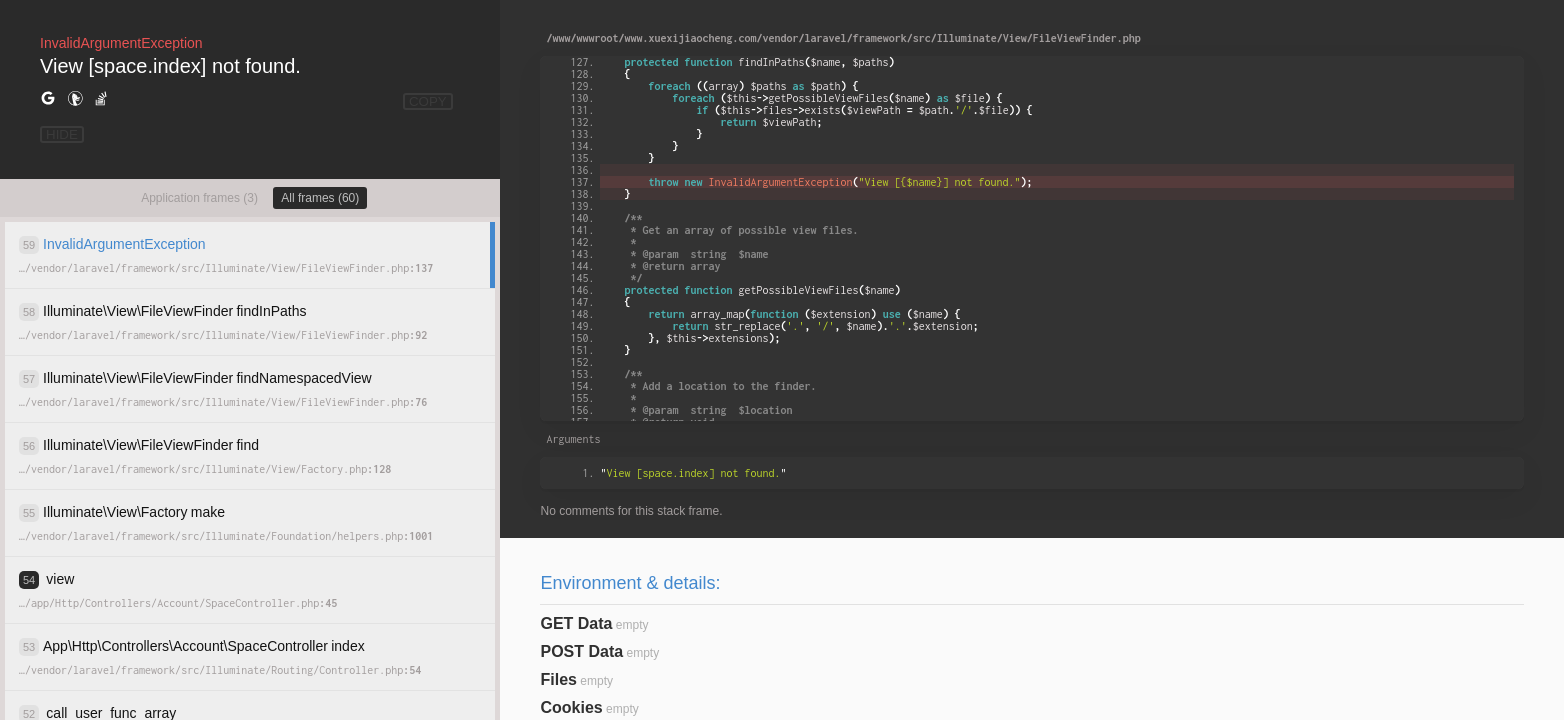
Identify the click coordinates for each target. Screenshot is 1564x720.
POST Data (581, 651)
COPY (428, 101)
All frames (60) (320, 198)
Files (558, 679)
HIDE (62, 134)
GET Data (576, 623)
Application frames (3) (199, 198)
